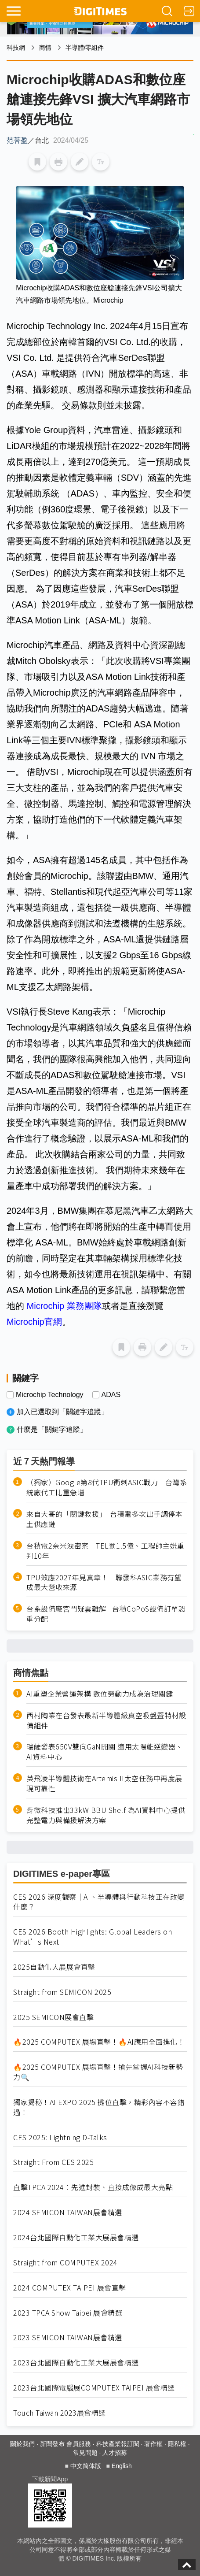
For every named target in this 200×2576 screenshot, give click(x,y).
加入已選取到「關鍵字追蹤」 (62, 1412)
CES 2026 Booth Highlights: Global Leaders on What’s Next (92, 1937)
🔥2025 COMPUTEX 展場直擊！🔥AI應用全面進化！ (99, 2042)
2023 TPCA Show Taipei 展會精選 (67, 2313)
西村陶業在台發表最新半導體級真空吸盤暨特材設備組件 (106, 1720)
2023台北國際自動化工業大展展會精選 (76, 2362)
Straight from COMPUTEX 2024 (65, 2262)
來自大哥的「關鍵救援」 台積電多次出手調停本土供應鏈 (104, 1519)
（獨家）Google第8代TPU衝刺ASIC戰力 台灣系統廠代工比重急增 (106, 1487)
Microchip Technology (50, 1394)
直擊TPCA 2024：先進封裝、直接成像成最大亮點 (93, 2187)
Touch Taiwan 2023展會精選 (59, 2413)
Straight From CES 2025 (53, 2162)
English (122, 2465)
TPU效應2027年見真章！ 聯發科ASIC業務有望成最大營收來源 (104, 1582)
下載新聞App (50, 2479)
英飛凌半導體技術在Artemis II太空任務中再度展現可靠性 (104, 1783)
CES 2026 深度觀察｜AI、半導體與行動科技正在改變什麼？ (99, 1902)
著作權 (153, 2443)
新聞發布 (52, 2443)
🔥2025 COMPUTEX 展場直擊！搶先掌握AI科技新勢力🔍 (98, 2072)
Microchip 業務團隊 (64, 1306)
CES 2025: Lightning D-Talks (60, 2137)
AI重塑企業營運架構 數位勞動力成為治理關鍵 (99, 1694)
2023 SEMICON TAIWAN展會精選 (67, 2337)
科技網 (16, 47)
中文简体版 (85, 2465)
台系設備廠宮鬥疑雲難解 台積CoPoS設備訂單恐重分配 (105, 1614)
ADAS (111, 1394)
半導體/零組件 (84, 47)
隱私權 (177, 2443)
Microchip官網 (34, 1322)
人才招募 (114, 2452)
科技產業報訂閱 (117, 2443)
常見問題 (85, 2452)
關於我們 (22, 2443)
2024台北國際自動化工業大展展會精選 (76, 2237)
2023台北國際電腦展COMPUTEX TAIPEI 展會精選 (94, 2388)
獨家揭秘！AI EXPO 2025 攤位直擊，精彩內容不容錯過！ (99, 2107)
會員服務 (78, 2443)
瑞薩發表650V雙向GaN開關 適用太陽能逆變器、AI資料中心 (104, 1752)
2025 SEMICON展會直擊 (53, 2017)
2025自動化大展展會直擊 (54, 1967)
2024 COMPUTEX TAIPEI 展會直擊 (69, 2288)
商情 (45, 47)
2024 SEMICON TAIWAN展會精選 (67, 2212)
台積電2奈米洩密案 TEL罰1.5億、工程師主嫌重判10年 (105, 1551)
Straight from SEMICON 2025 (62, 1992)
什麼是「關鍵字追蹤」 (52, 1429)
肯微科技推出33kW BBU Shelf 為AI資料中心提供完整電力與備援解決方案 (105, 1815)
